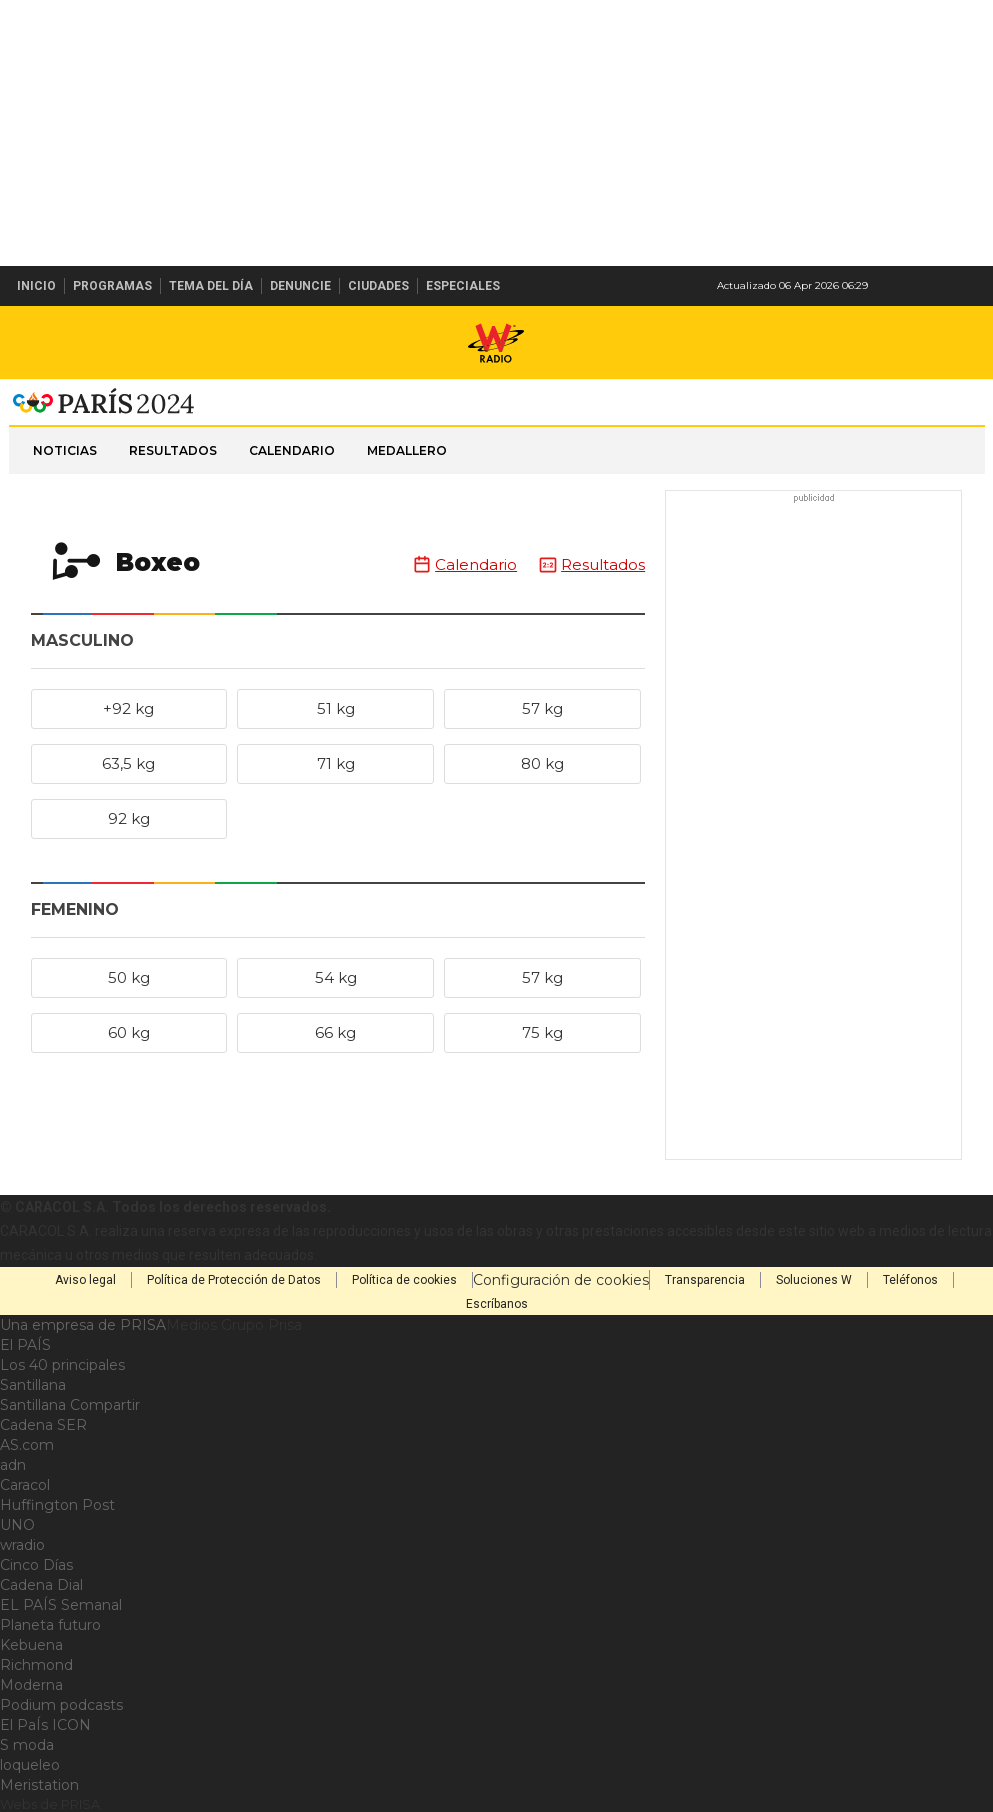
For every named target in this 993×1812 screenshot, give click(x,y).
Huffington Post (57, 1505)
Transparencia (705, 1280)
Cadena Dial (41, 1585)
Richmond (36, 1665)
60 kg (129, 1032)
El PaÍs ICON (45, 1725)
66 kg (335, 1032)
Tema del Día (211, 286)
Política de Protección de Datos (234, 1280)
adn (13, 1465)
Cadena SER (43, 1425)
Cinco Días (36, 1565)
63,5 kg (128, 763)
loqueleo (30, 1765)
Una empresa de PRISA (83, 1325)
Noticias (65, 450)
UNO (17, 1525)
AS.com (27, 1445)
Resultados (173, 450)
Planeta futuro (50, 1625)
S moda (27, 1745)
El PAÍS (25, 1345)
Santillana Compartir (70, 1405)
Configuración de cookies (561, 1280)
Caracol (25, 1485)
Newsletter (937, 286)
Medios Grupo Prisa (234, 1325)
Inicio (36, 286)
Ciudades (378, 286)
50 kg (129, 977)
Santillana (33, 1385)
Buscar (971, 286)
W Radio (497, 343)
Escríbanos (497, 1304)
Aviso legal (85, 1280)
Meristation (39, 1785)
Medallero (407, 450)
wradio (22, 1545)
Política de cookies (404, 1280)
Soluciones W (814, 1280)
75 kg (542, 1032)
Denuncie (300, 286)
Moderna (31, 1685)
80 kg (542, 763)
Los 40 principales (62, 1365)
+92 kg (128, 708)
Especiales (463, 286)
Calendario (292, 450)
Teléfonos (910, 1280)
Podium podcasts (61, 1705)
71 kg (336, 763)
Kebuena (31, 1645)
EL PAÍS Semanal (61, 1605)
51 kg (336, 708)
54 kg (336, 977)
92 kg (129, 818)
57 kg (542, 708)
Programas (112, 286)
